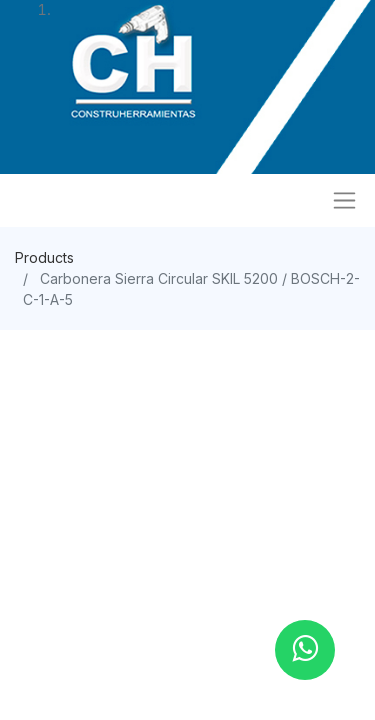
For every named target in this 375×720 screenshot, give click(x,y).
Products (44, 257)
